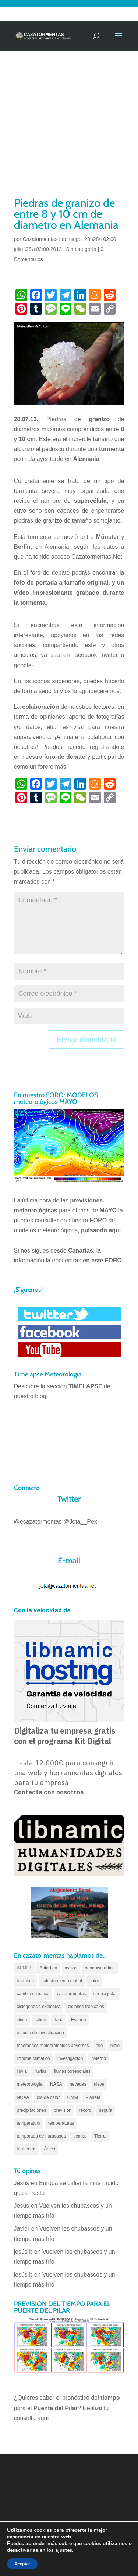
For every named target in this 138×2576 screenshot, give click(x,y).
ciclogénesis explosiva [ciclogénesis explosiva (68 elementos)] (39, 2006)
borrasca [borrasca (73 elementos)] (25, 1980)
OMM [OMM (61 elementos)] (72, 2097)
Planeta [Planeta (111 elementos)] (92, 2097)
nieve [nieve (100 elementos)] (99, 2084)
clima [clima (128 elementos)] (22, 2019)
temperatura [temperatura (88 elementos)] (29, 2123)
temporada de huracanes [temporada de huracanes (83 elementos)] (41, 2136)
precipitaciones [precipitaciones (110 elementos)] (31, 2110)
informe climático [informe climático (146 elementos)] (33, 2058)
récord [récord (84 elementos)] (85, 2110)
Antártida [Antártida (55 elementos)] (48, 1968)
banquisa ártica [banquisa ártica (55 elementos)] (99, 1968)
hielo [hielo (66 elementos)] (115, 2045)
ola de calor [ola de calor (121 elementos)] (48, 2097)
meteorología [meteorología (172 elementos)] (30, 2084)
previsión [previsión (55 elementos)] (62, 2110)
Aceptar (22, 2564)
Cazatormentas (40, 239)
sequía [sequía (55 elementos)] (105, 2110)
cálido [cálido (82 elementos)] (40, 2019)
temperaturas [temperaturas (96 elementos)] (61, 2123)
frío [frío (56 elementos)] (99, 2045)
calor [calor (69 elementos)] (94, 1980)
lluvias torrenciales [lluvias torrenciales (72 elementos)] (72, 2071)
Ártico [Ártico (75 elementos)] (49, 2149)
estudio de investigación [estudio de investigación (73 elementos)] (40, 2032)
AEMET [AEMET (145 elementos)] (24, 1968)
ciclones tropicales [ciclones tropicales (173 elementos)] (86, 2006)
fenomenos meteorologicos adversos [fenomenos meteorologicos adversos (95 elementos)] (53, 2045)
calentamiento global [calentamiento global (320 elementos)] (62, 1980)
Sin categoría (81, 249)
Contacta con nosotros (49, 1792)
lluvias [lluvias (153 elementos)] (40, 2071)
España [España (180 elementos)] (78, 2019)
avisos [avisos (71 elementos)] (71, 1968)
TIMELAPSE (85, 1386)
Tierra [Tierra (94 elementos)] (100, 2136)
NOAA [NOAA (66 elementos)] (23, 2097)
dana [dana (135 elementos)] (59, 2019)
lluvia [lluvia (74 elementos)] (22, 2071)
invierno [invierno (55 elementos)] (98, 2058)
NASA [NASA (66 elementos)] (56, 2084)
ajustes (63, 2550)
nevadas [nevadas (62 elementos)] (78, 2084)
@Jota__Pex (80, 1521)
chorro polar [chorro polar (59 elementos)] (105, 1993)
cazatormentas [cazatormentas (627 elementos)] (71, 1993)
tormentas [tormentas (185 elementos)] (26, 2149)
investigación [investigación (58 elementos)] (70, 2058)
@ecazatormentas (38, 1521)
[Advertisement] (69, 123)
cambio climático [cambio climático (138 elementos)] (33, 1993)
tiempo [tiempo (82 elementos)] (79, 2136)
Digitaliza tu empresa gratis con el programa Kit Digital (64, 1736)
